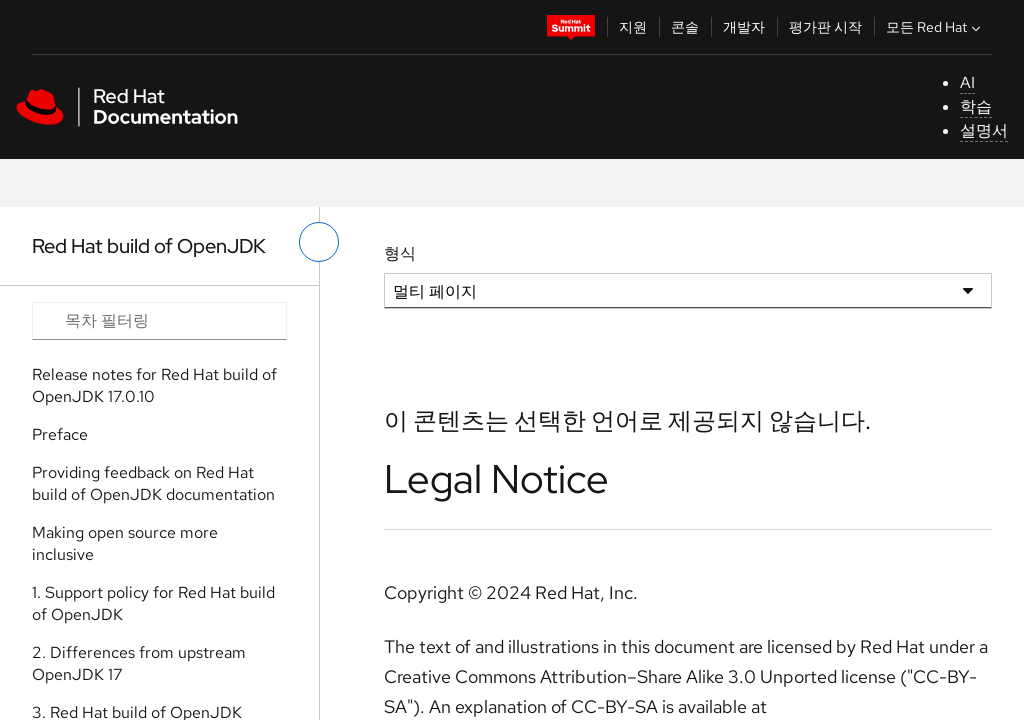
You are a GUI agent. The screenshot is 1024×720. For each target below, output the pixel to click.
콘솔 (685, 27)
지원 (633, 27)
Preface (60, 434)
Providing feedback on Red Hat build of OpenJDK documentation (153, 483)
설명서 (984, 130)
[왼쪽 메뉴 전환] (319, 242)
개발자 (744, 27)
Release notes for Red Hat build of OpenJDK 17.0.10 (154, 385)
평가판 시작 (825, 27)
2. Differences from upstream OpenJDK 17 (139, 663)
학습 (976, 106)
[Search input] (159, 321)
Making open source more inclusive (125, 543)
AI (967, 82)
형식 (400, 253)
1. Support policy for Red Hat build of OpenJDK (153, 603)
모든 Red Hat (935, 27)
